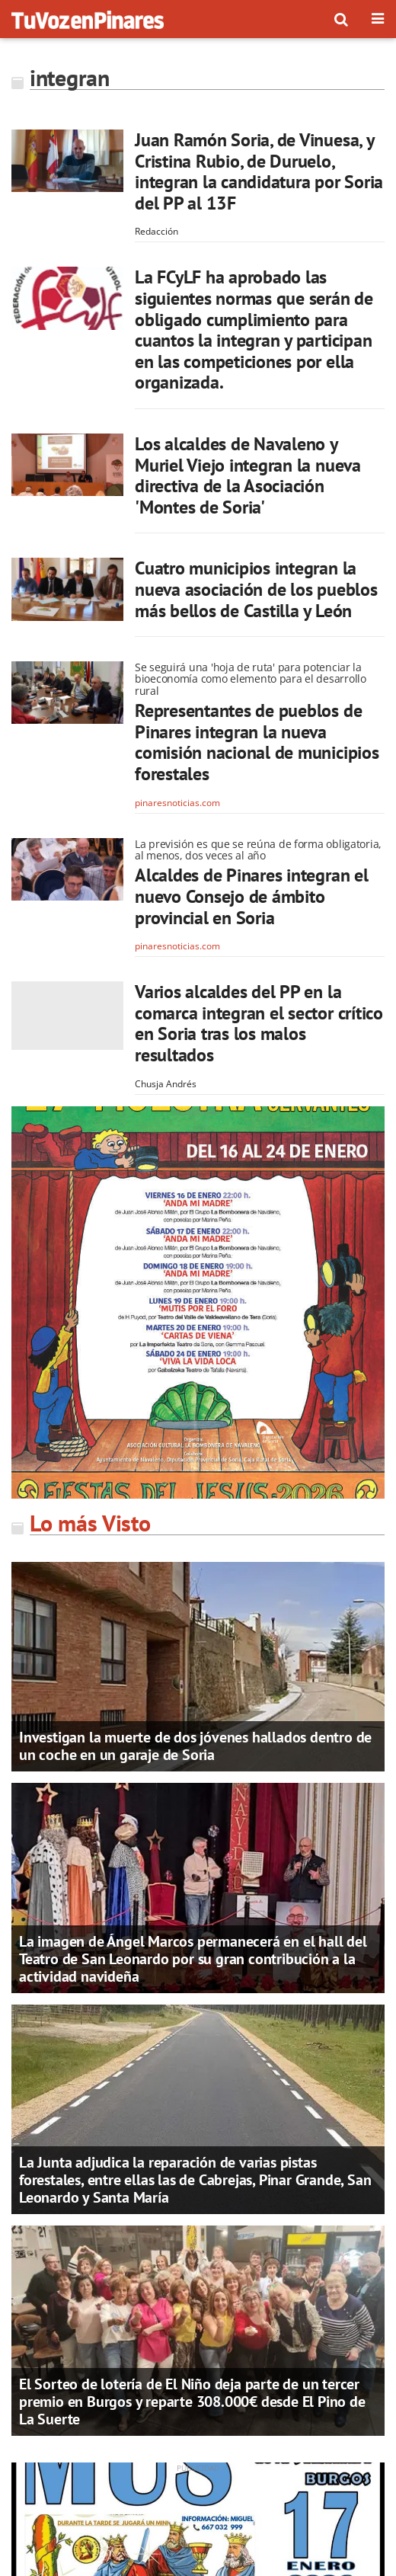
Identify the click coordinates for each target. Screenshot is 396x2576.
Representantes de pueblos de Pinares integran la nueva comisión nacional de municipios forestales (257, 742)
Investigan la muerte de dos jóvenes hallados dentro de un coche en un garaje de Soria (195, 1746)
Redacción (156, 231)
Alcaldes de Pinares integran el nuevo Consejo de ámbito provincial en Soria (252, 896)
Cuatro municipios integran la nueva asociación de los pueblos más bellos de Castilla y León (256, 589)
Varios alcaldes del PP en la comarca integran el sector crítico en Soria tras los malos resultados (259, 1023)
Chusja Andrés (165, 1083)
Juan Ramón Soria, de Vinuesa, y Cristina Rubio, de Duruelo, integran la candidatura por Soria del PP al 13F (259, 171)
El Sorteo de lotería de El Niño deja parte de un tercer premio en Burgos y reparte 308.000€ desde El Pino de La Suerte (192, 2401)
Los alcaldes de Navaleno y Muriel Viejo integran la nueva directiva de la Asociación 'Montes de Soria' (248, 475)
